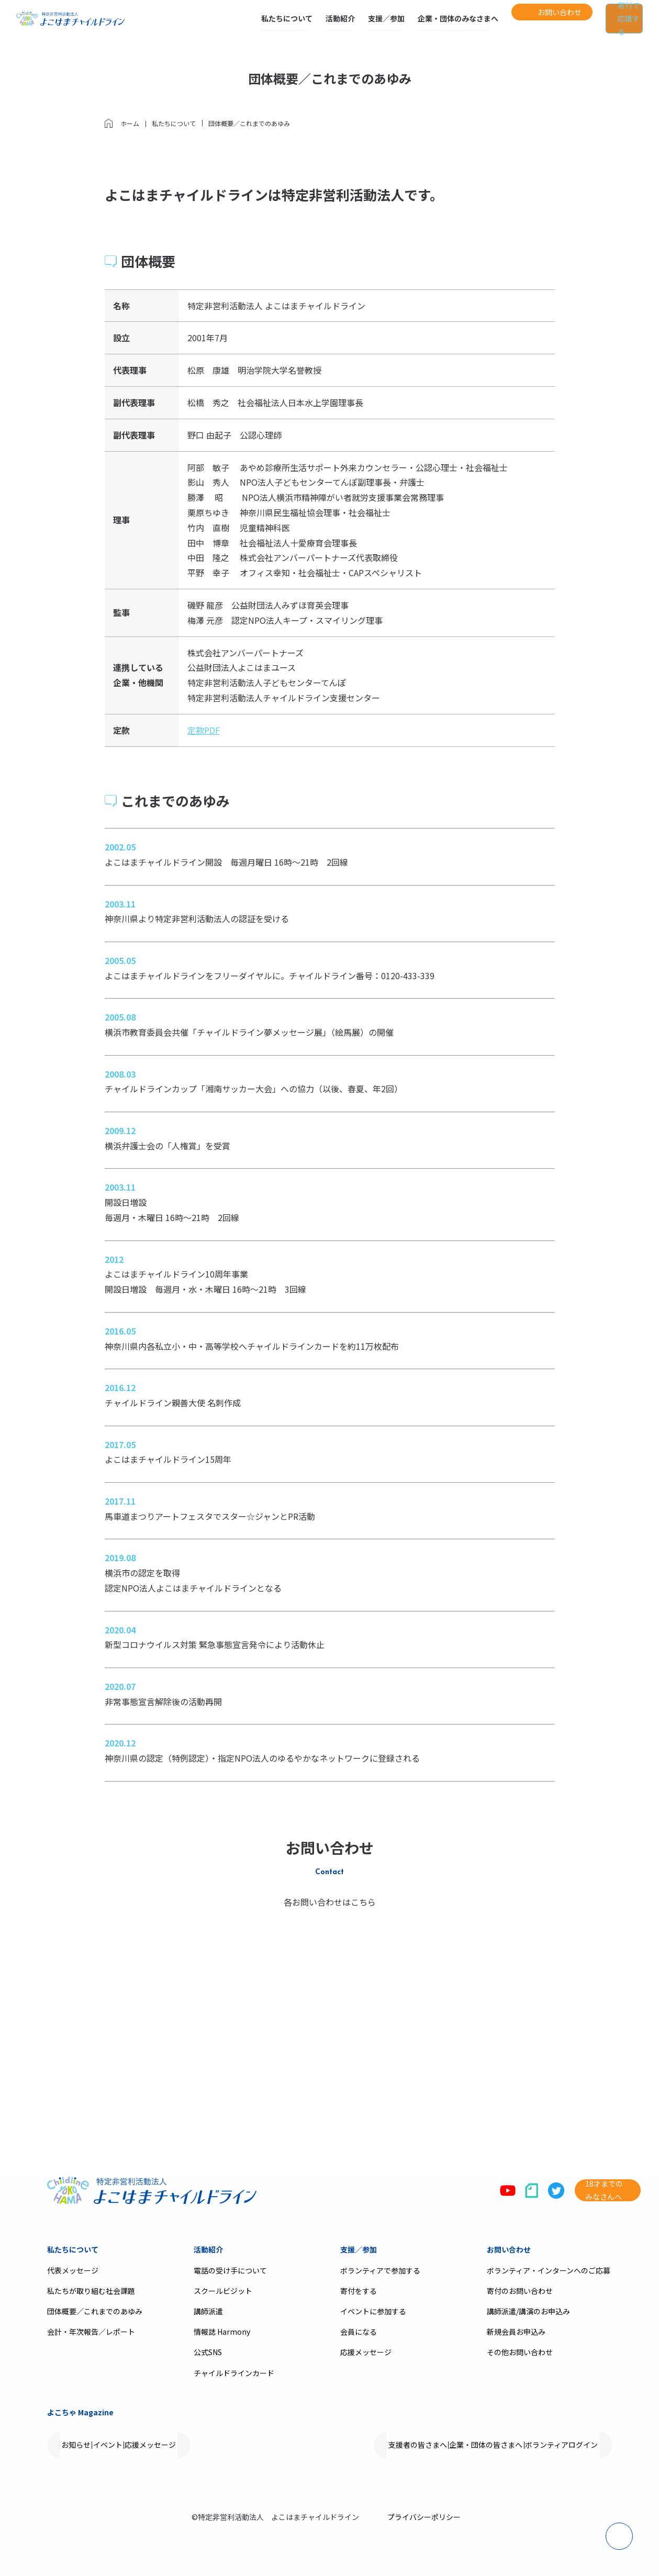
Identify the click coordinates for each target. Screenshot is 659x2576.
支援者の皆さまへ (369, 2444)
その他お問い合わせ (520, 2352)
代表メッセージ (72, 2270)
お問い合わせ (509, 2249)
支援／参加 (342, 24)
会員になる (358, 2331)
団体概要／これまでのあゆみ (94, 2311)
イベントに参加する (373, 2311)
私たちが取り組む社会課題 (91, 2291)
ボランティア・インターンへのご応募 (548, 2270)
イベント (137, 2444)
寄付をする (358, 2291)
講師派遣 (208, 2311)
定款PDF (203, 730)
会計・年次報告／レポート (91, 2331)
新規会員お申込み (516, 2331)
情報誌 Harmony (222, 2331)
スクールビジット (223, 2291)
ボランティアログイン (552, 2444)
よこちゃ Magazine (80, 2412)
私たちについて (243, 24)
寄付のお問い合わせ (520, 2291)
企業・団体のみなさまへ (414, 24)
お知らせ (85, 2444)
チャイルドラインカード (234, 2373)
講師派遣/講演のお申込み (528, 2311)
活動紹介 (296, 24)
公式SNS (208, 2352)
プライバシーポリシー (424, 2517)
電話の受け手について (230, 2270)
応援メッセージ (366, 2352)
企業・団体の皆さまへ (457, 2444)
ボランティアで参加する (380, 2270)
